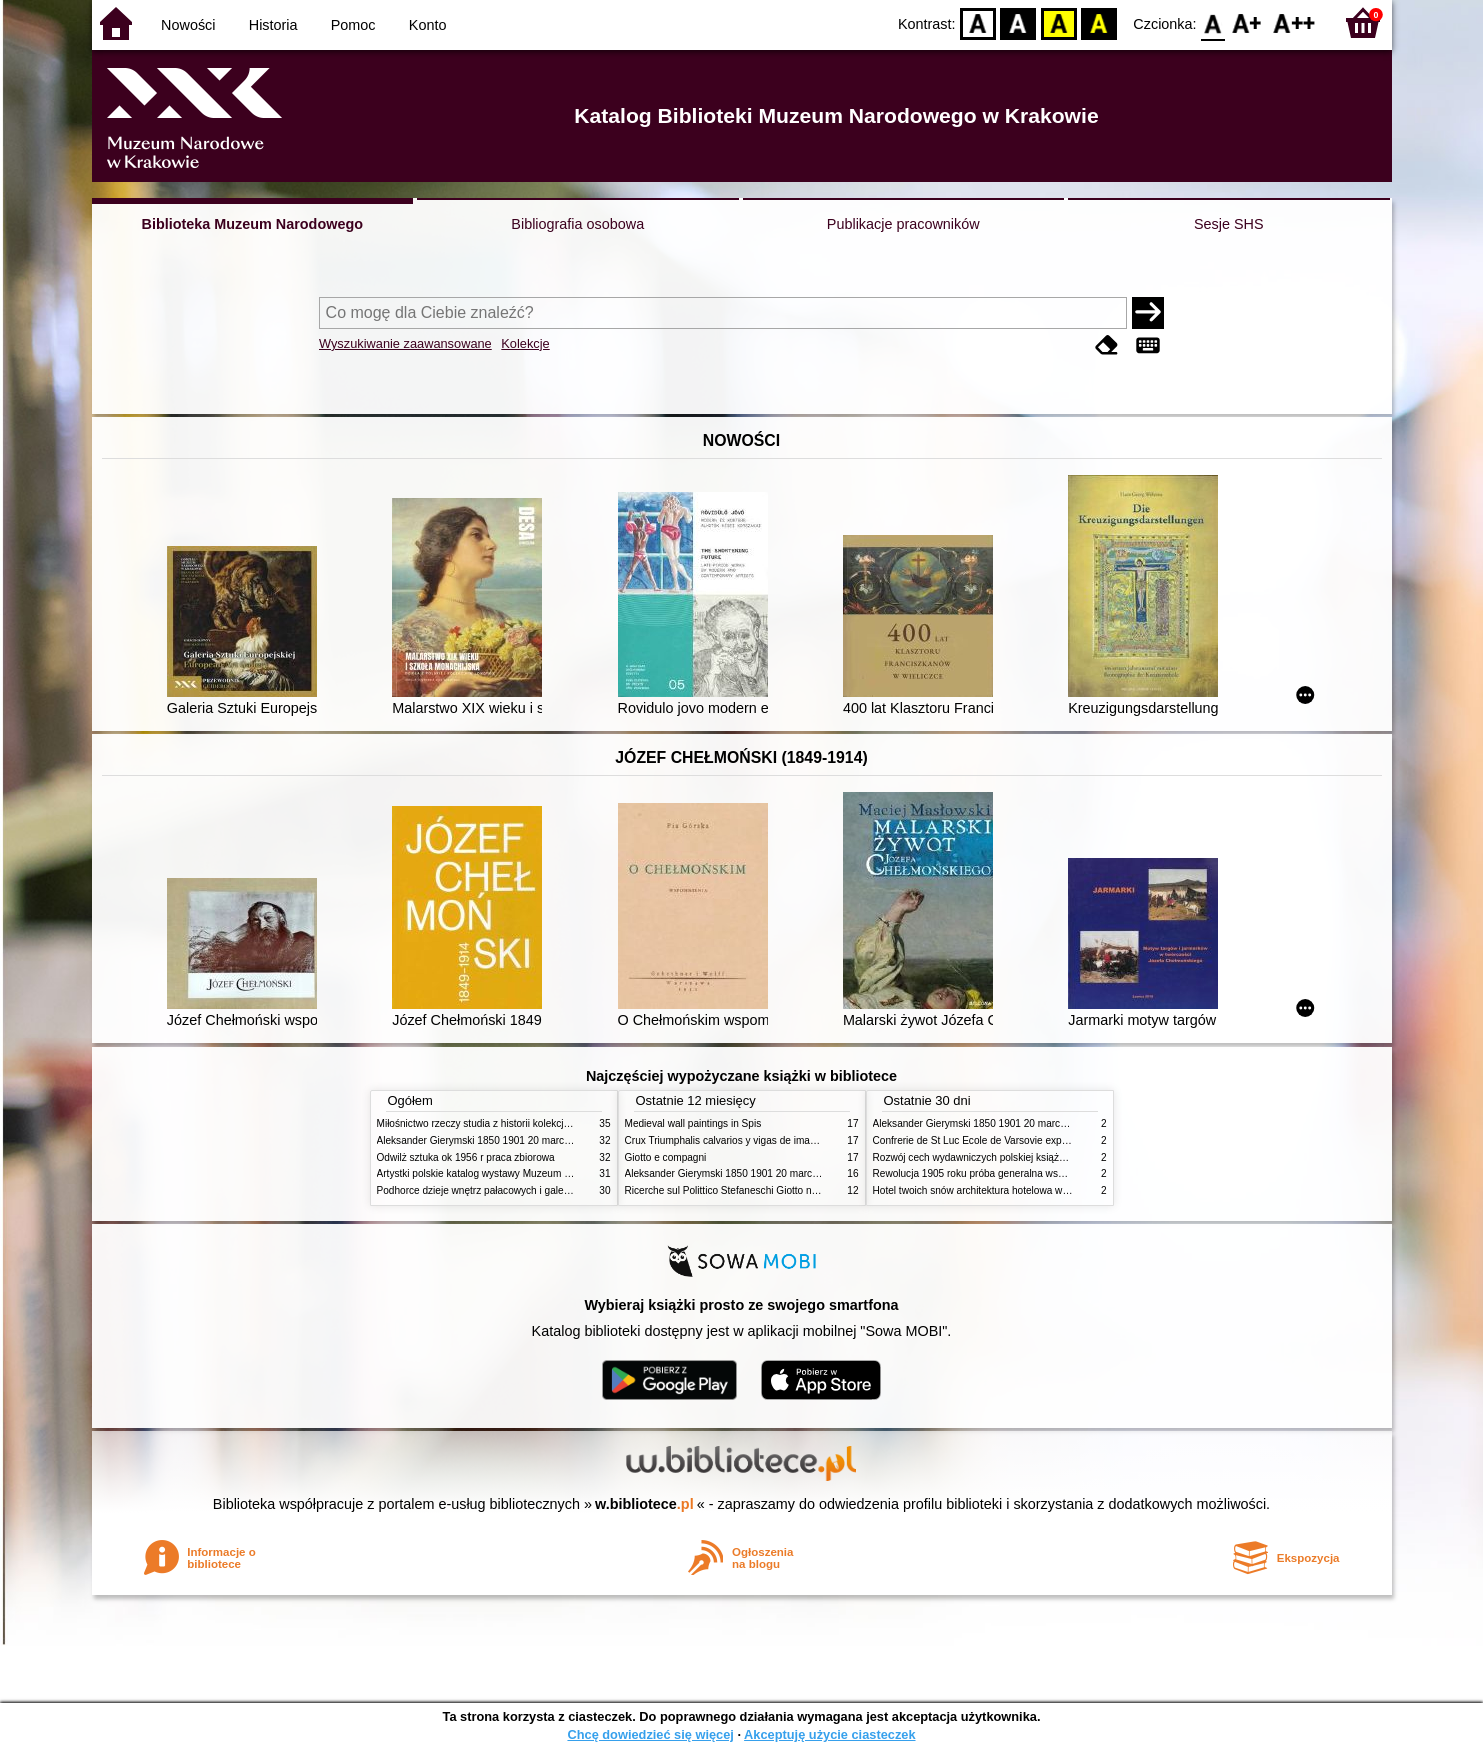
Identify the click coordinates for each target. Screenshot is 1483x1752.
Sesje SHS (1229, 224)
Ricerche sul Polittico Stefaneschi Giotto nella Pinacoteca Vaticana (773, 1190)
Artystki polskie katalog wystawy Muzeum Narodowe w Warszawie (524, 1173)
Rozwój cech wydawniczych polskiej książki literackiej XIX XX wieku (1024, 1157)
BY (1099, 22)
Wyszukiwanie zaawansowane (405, 343)
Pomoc (353, 25)
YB (1058, 22)
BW (1019, 22)
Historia (273, 25)
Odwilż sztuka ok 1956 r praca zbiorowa (466, 1157)
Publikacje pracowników (903, 224)
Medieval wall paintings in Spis (693, 1123)
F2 (1294, 22)
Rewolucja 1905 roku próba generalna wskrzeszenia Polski (1004, 1173)
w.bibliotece (644, 1504)
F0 (1213, 22)
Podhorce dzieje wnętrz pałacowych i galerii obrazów (495, 1190)
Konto (428, 25)
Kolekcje (525, 343)
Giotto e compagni (666, 1157)
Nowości (188, 25)
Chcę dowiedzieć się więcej (650, 1734)
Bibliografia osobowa (577, 224)
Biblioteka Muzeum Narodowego (252, 224)
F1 (1247, 22)
